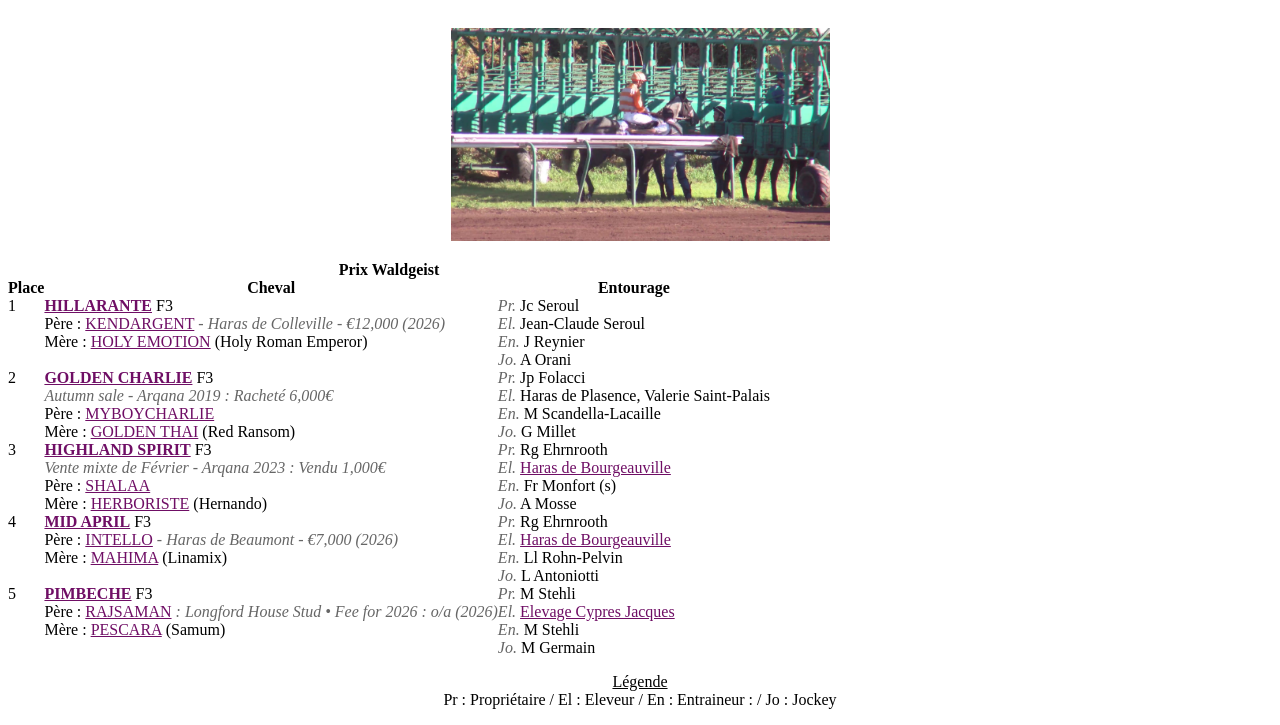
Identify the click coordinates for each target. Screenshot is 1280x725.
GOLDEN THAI (145, 431)
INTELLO (119, 539)
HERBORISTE (140, 503)
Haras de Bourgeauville (595, 467)
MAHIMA (125, 557)
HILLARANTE (98, 305)
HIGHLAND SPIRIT (117, 449)
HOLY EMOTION (151, 341)
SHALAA (117, 485)
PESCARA (126, 629)
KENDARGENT (139, 323)
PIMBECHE (87, 593)
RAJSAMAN (128, 611)
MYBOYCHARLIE (149, 413)
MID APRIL (87, 521)
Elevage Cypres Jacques (597, 611)
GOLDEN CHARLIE (118, 377)
